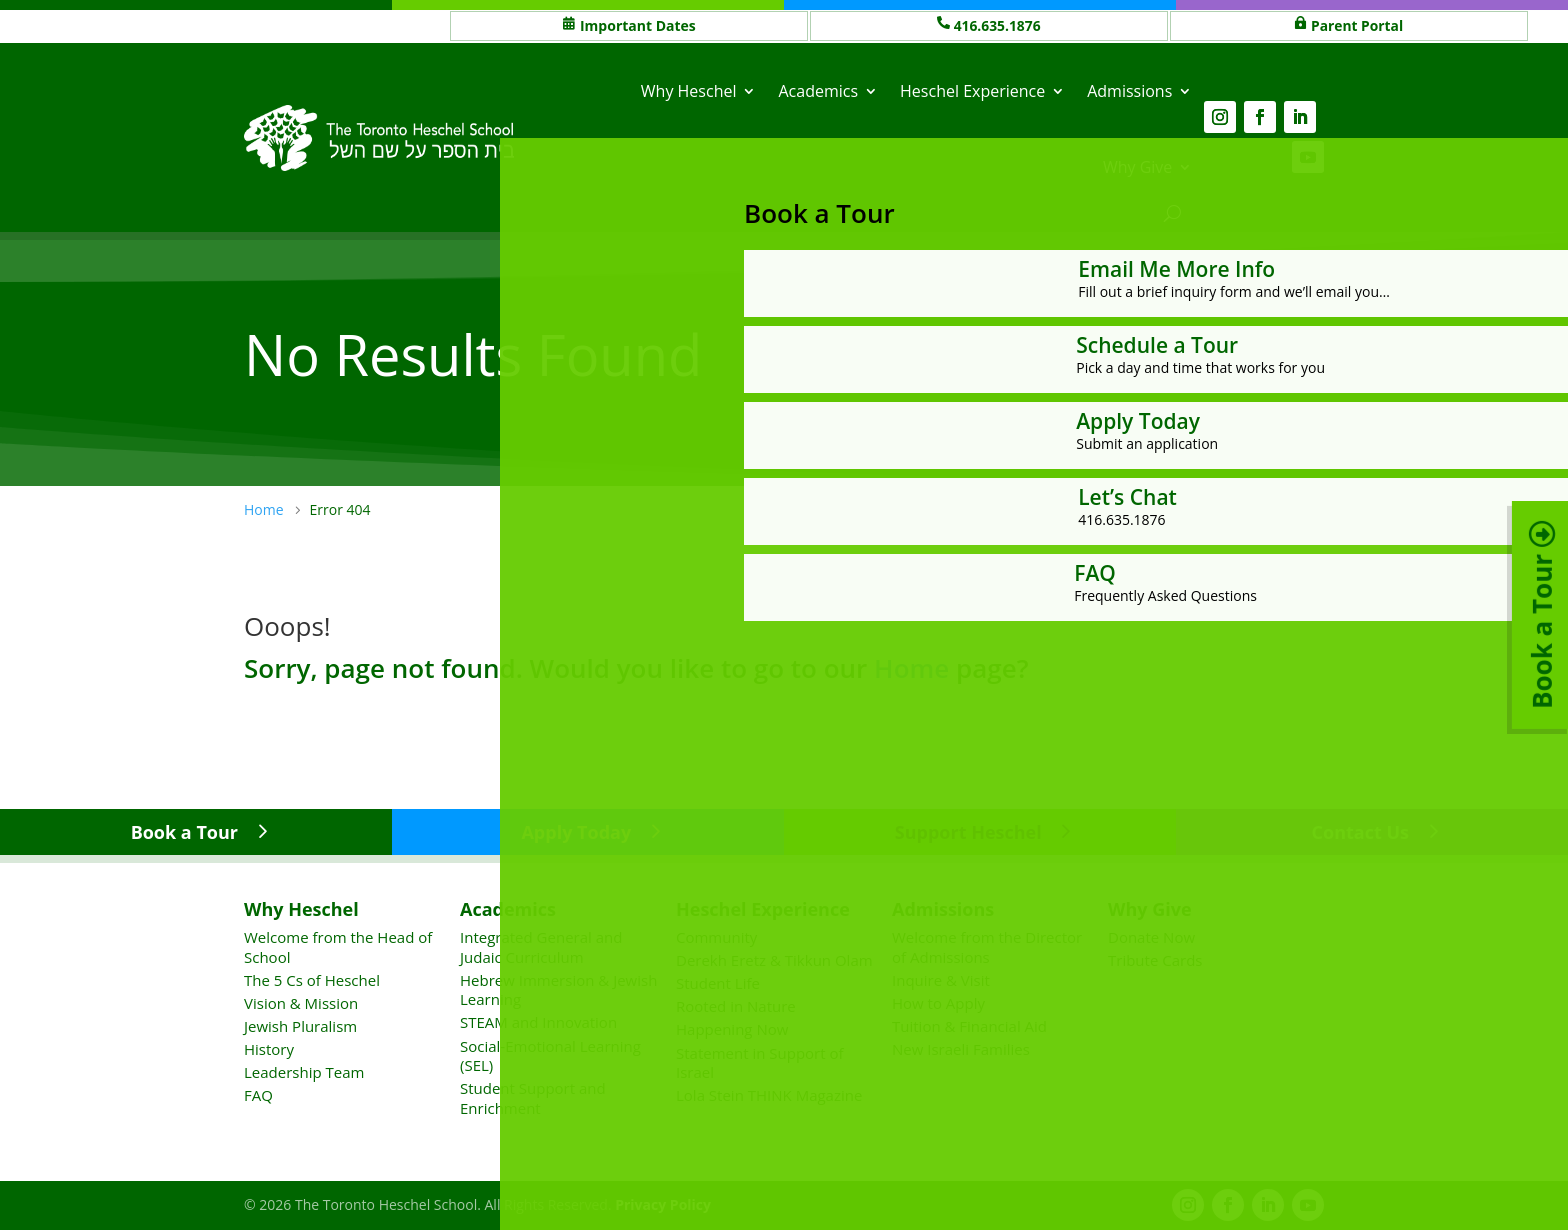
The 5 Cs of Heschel (312, 980)
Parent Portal (1357, 25)
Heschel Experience (972, 91)
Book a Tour (184, 832)
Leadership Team (304, 1072)
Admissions (1129, 91)
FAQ (258, 1095)
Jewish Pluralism (300, 1026)
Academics (818, 91)
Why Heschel (689, 91)
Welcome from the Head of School (338, 947)
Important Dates (638, 25)
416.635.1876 (998, 25)
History (269, 1049)
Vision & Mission (301, 1003)
